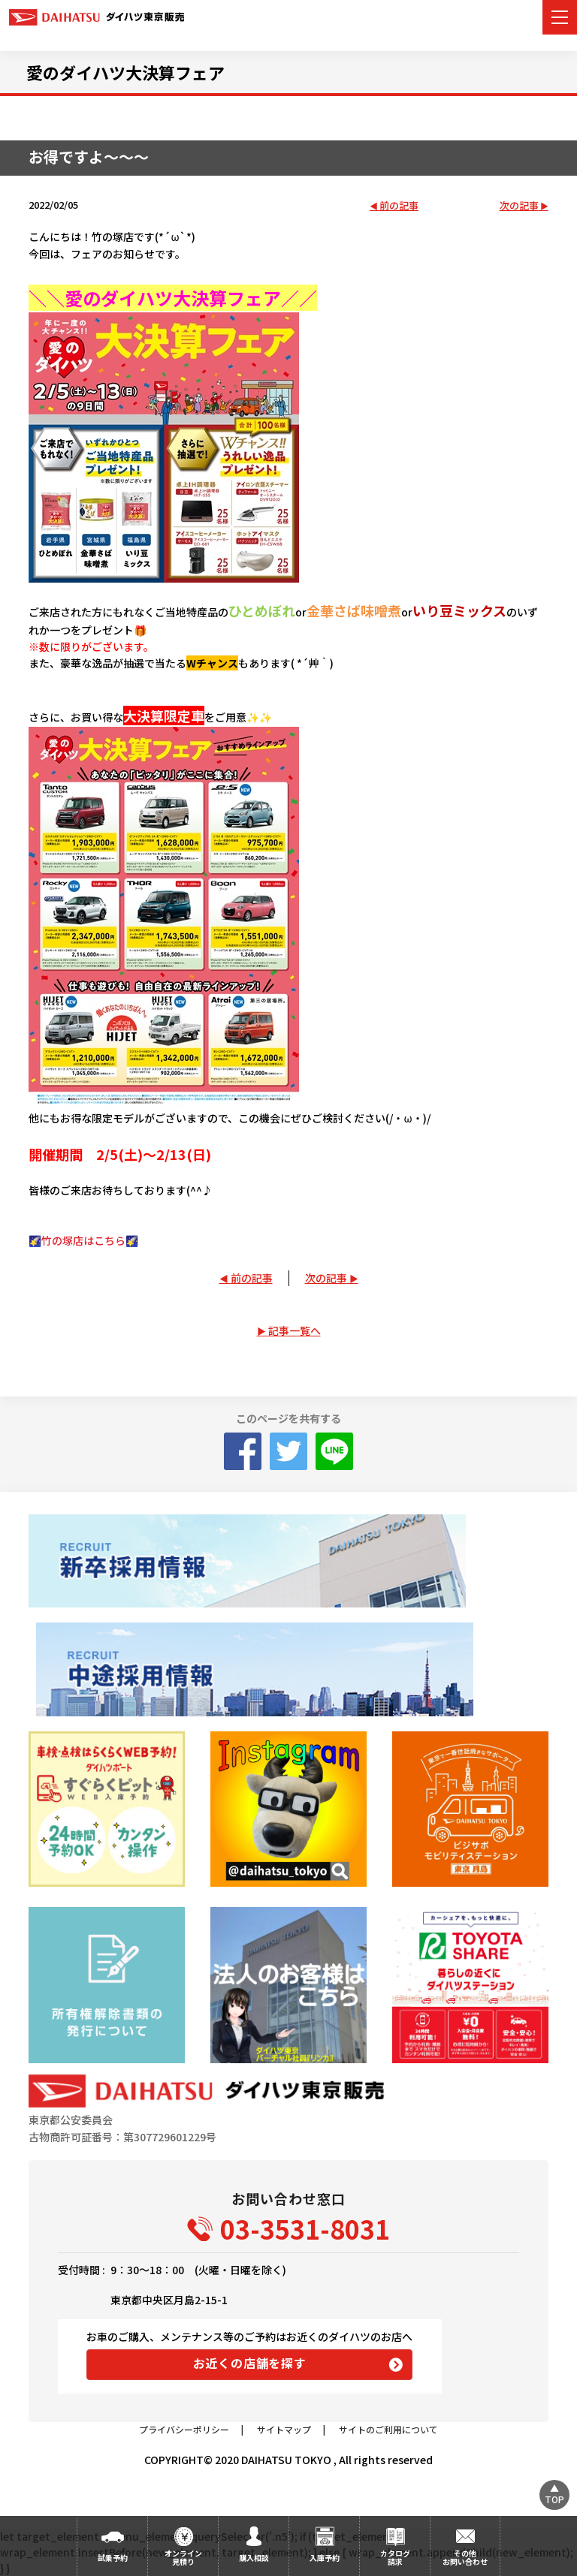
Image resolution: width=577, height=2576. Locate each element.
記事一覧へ (294, 1330)
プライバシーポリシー (184, 2429)
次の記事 (519, 206)
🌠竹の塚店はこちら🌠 (83, 1240)
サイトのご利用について (388, 2429)
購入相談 (254, 2557)
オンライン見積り (183, 2557)
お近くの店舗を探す (250, 2363)
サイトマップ (284, 2429)
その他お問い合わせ (465, 2557)
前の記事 (398, 206)
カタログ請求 (395, 2557)
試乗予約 (113, 2557)
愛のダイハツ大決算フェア (125, 72)
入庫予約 (325, 2557)
